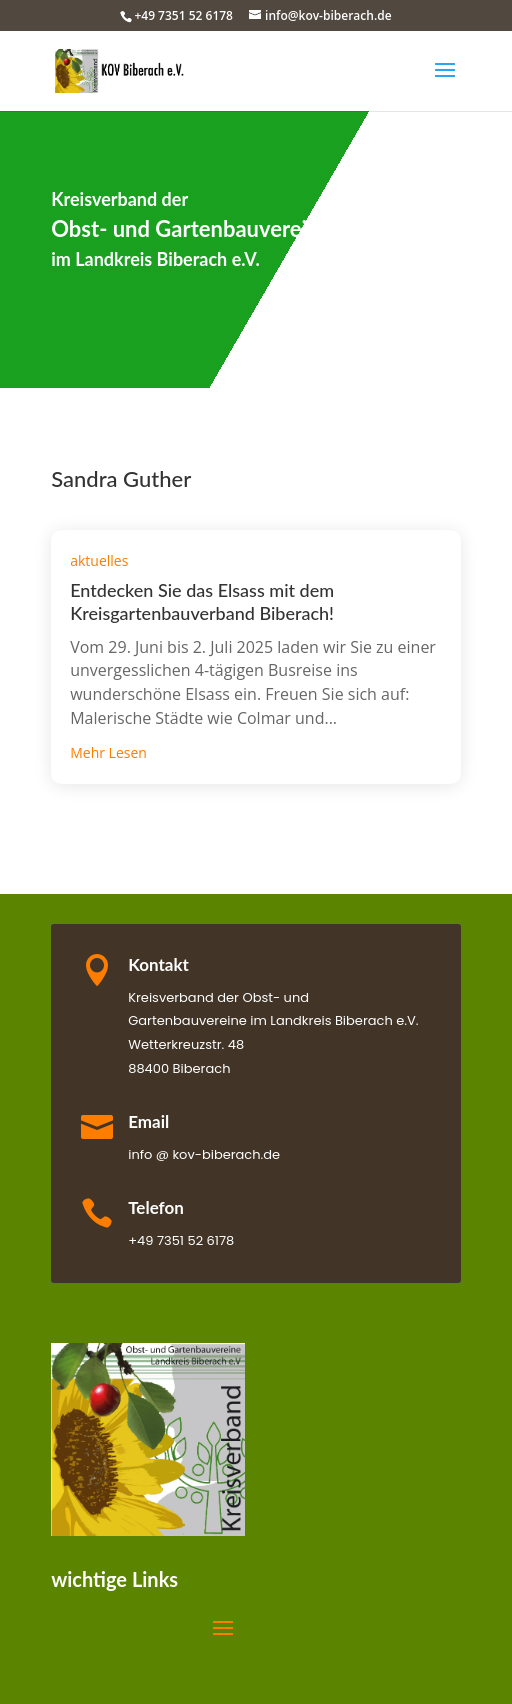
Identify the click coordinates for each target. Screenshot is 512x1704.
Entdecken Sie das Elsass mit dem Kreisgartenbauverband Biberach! (202, 601)
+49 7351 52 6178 (183, 15)
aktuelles (99, 560)
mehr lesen (108, 752)
